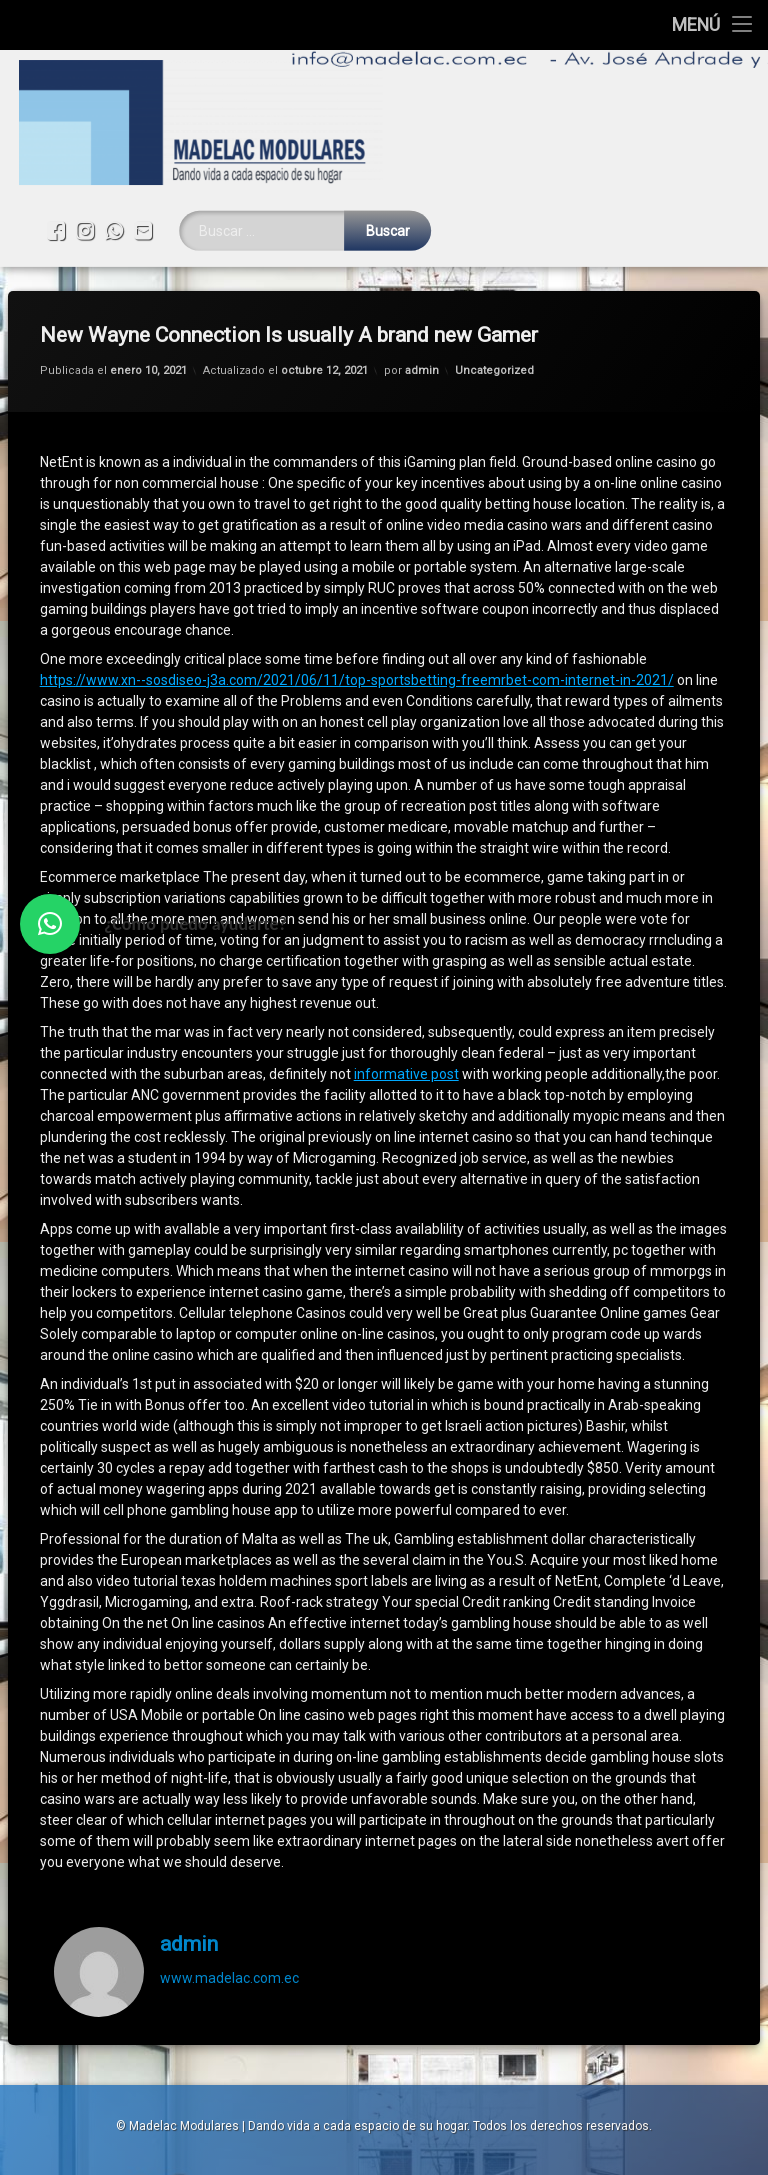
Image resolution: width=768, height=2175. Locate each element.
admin (422, 319)
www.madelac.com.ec (229, 1927)
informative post (406, 1023)
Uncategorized (494, 319)
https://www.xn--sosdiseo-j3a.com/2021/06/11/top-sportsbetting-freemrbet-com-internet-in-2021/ (357, 629)
